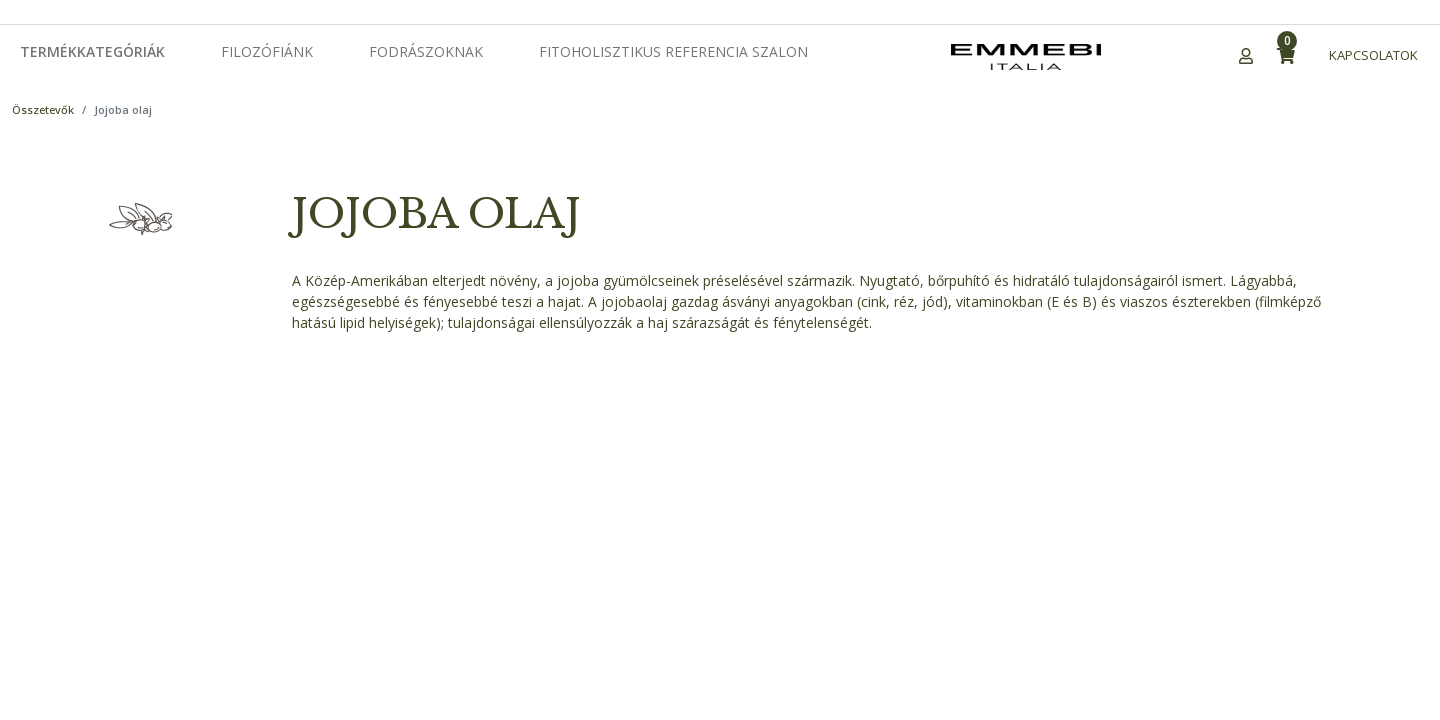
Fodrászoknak (426, 51)
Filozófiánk (267, 51)
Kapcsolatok (1373, 55)
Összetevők (43, 109)
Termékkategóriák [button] (92, 51)
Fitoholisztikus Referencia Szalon (673, 51)
